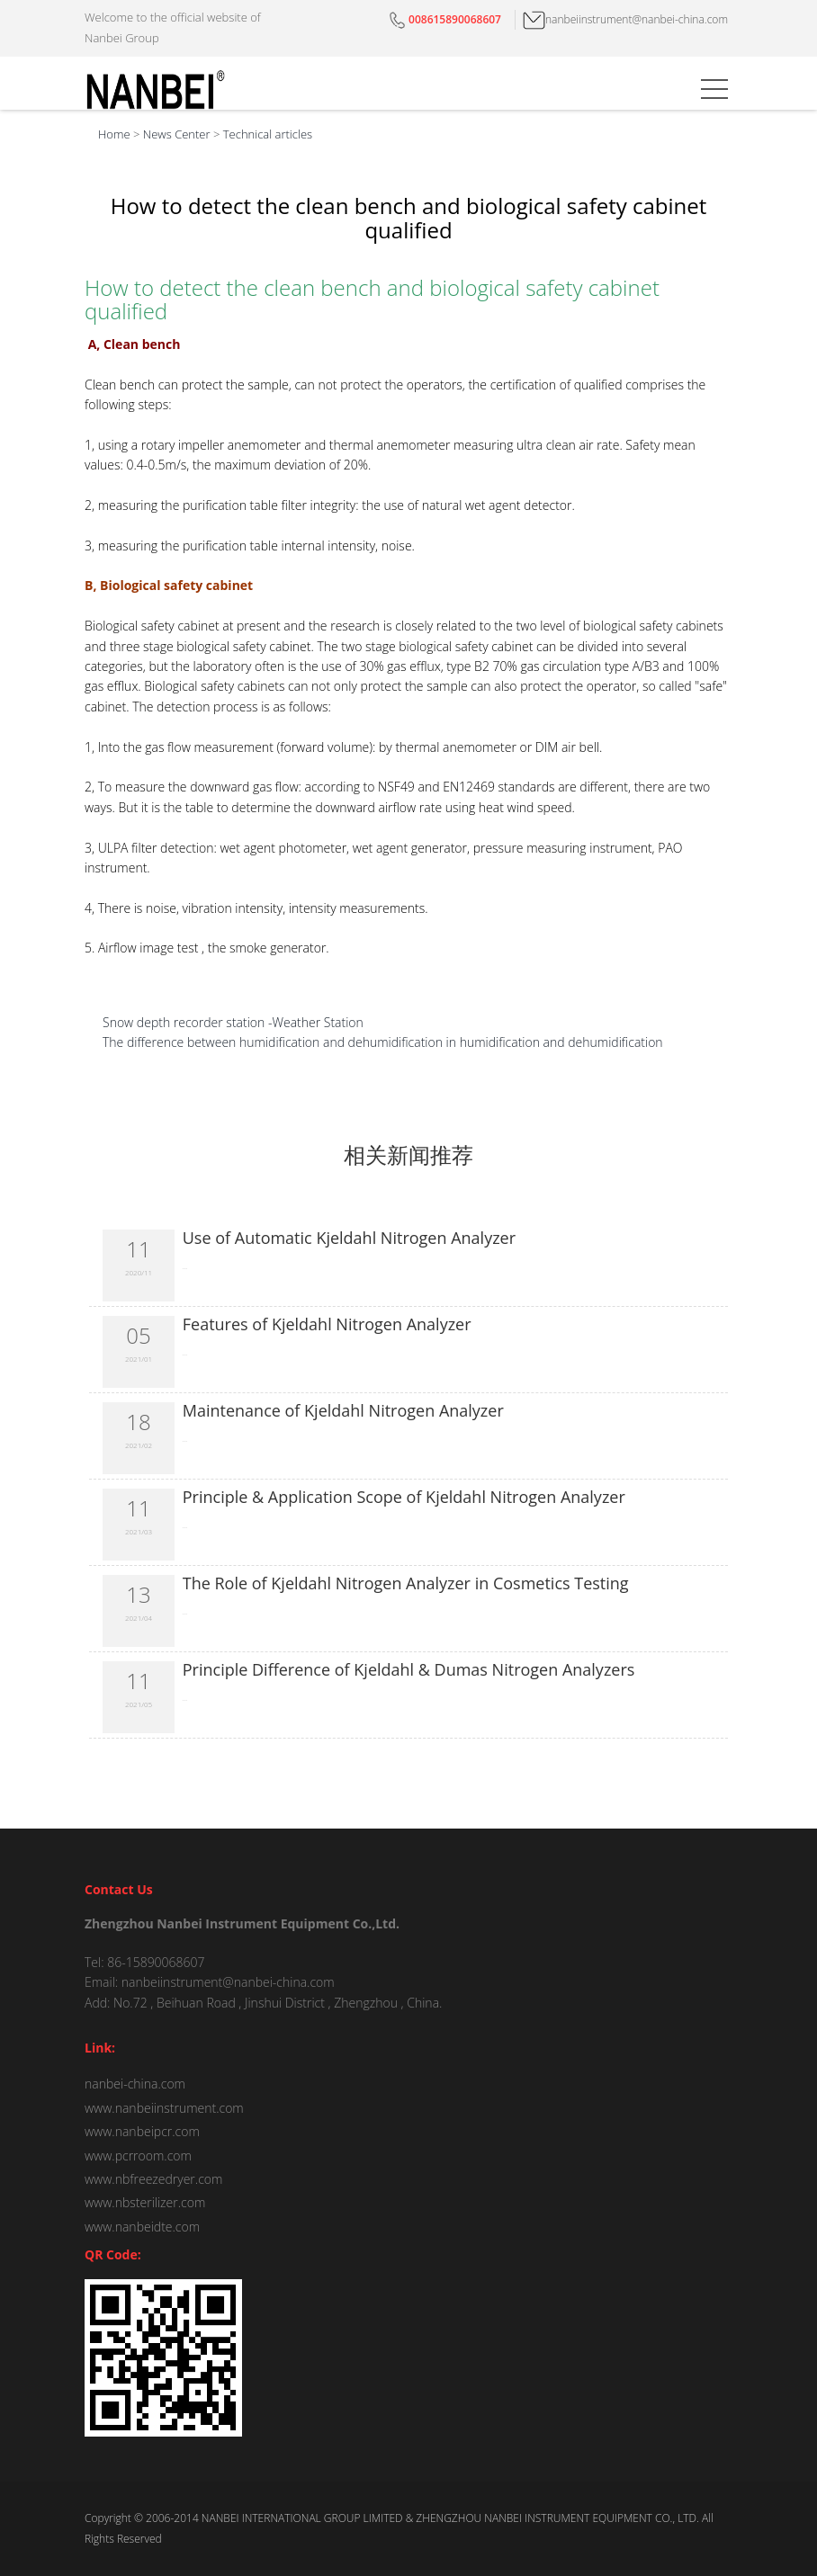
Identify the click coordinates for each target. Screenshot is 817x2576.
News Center (177, 134)
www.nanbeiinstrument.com (164, 2107)
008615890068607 (443, 19)
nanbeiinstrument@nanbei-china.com (625, 19)
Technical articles (267, 134)
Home (114, 134)
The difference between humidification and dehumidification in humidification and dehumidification (383, 1042)
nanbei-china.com (135, 2083)
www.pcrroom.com (138, 2155)
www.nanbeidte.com (142, 2226)
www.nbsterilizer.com (145, 2202)
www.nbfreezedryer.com (153, 2178)
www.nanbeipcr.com (142, 2131)
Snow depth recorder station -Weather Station (233, 1022)
